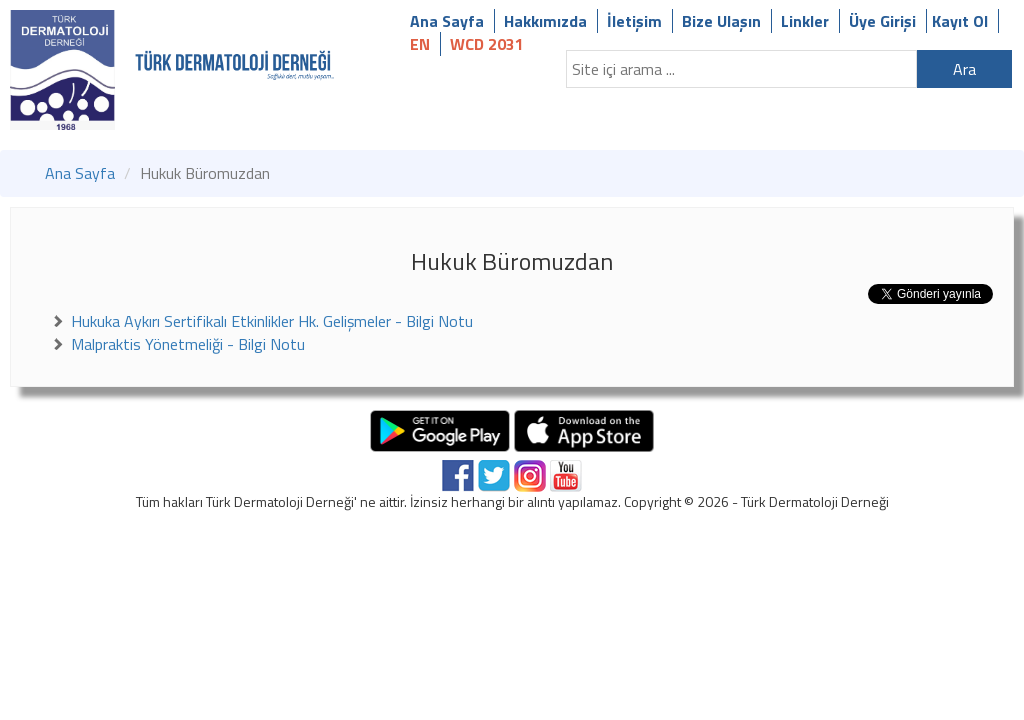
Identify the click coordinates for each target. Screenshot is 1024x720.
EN (420, 44)
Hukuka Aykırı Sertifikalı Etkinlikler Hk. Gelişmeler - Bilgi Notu (272, 321)
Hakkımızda (545, 21)
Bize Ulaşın (721, 21)
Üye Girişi (882, 21)
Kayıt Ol (960, 21)
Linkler (805, 21)
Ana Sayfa (447, 21)
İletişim (634, 21)
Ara (964, 69)
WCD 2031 (487, 44)
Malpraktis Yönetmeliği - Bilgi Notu (188, 344)
